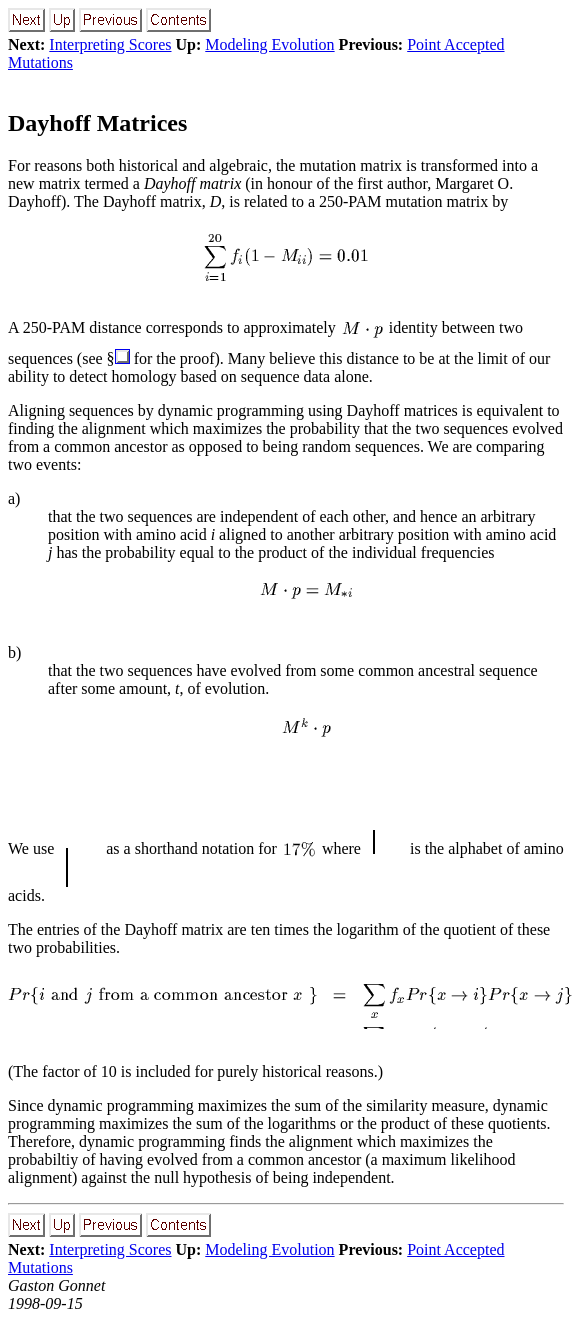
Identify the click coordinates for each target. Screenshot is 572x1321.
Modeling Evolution (269, 44)
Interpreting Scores (110, 44)
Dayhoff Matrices (97, 123)
